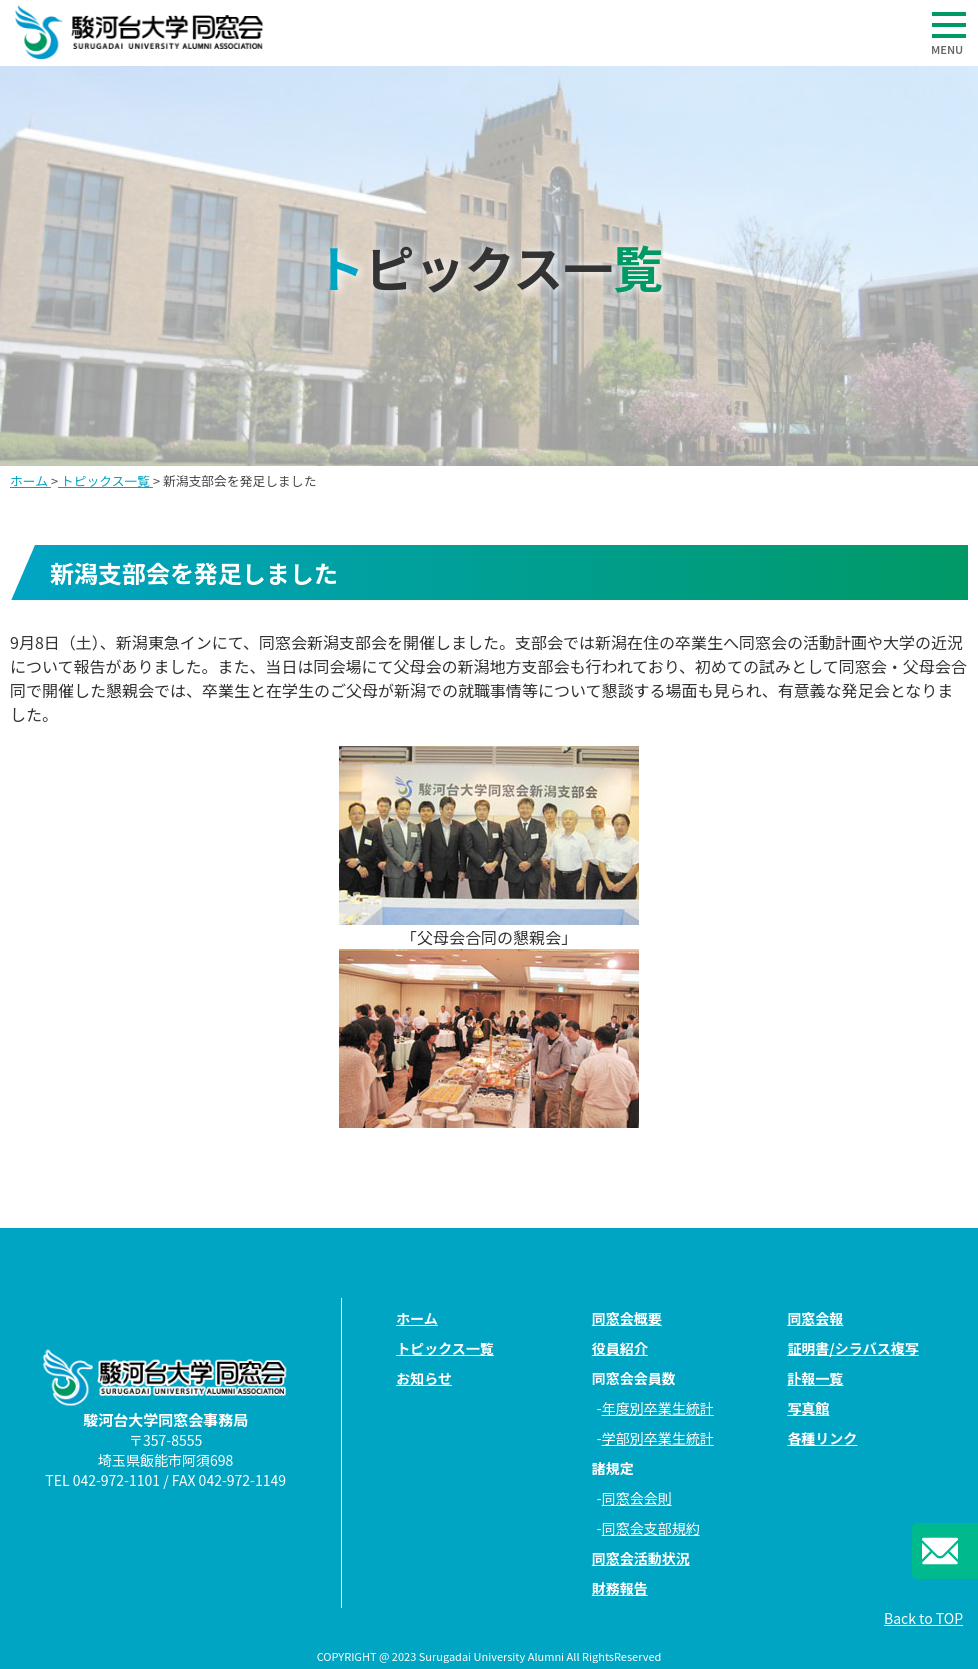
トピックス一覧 (105, 480)
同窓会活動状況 (641, 1558)
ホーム (30, 480)
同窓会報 (815, 1318)
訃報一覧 (815, 1378)
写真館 (808, 1408)
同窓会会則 (637, 1498)
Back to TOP (923, 1618)
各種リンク (822, 1438)
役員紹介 (620, 1348)
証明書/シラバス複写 (852, 1348)
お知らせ (424, 1378)
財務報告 (620, 1588)
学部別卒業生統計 (658, 1438)
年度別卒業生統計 (658, 1408)
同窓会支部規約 (651, 1528)
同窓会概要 (627, 1318)
